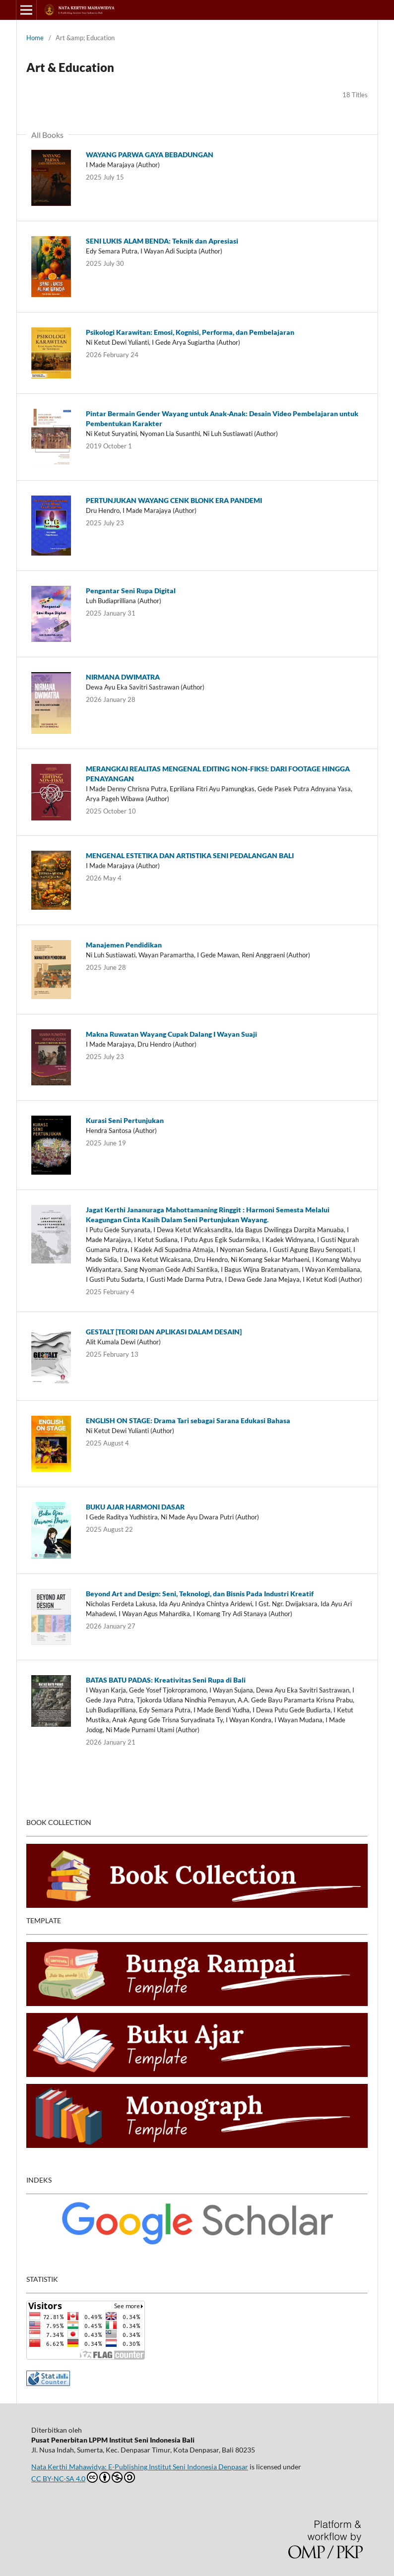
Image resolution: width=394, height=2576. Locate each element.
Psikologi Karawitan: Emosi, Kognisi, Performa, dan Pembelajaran (190, 332)
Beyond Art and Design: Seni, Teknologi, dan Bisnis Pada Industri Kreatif (200, 1593)
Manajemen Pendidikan (124, 945)
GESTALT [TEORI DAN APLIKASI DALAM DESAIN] (164, 1331)
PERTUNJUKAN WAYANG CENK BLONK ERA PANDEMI (174, 500)
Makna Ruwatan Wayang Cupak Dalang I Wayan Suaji (171, 1034)
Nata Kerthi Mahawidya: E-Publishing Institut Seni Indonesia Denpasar (139, 2466)
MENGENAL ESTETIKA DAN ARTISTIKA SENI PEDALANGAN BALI (190, 855)
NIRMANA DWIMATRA (123, 677)
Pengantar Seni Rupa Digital (131, 590)
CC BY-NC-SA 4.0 (83, 2477)
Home (35, 38)
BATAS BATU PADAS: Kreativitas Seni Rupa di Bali (166, 1680)
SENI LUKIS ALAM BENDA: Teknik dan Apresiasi (162, 241)
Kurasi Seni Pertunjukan (125, 1120)
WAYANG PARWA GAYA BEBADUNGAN (149, 154)
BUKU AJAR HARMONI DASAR (135, 1507)
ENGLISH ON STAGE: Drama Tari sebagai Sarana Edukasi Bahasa (188, 1420)
